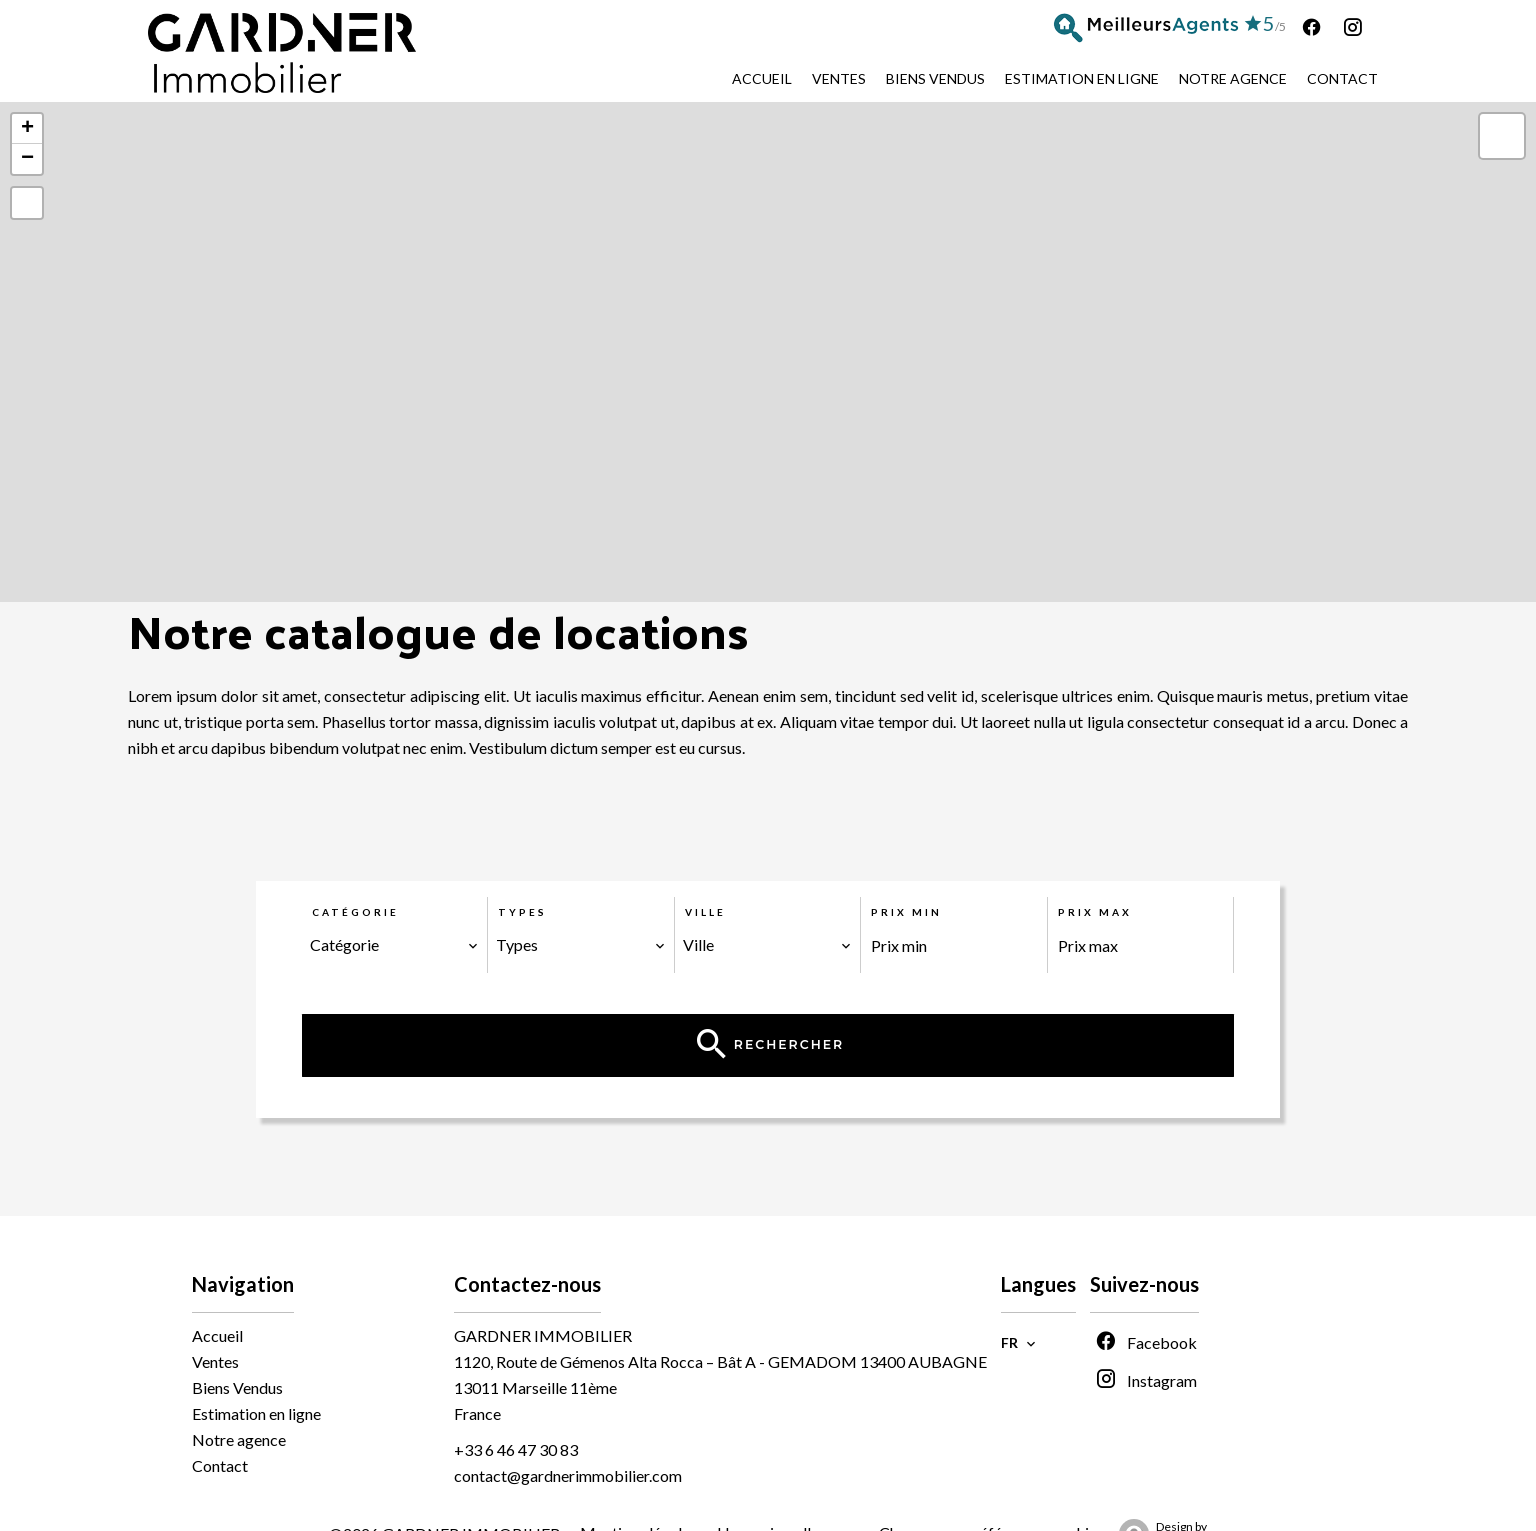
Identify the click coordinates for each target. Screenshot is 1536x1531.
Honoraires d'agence (788, 1494)
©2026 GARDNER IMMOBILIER (444, 1495)
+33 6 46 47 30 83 (516, 1411)
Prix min (906, 912)
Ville (705, 912)
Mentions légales (638, 1494)
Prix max (1095, 912)
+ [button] (27, 129)
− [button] (27, 159)
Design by (1158, 1496)
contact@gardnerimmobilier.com (568, 1437)
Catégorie (355, 912)
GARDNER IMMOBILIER (543, 1297)
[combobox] (395, 945)
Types (522, 912)
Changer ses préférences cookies (991, 1494)
